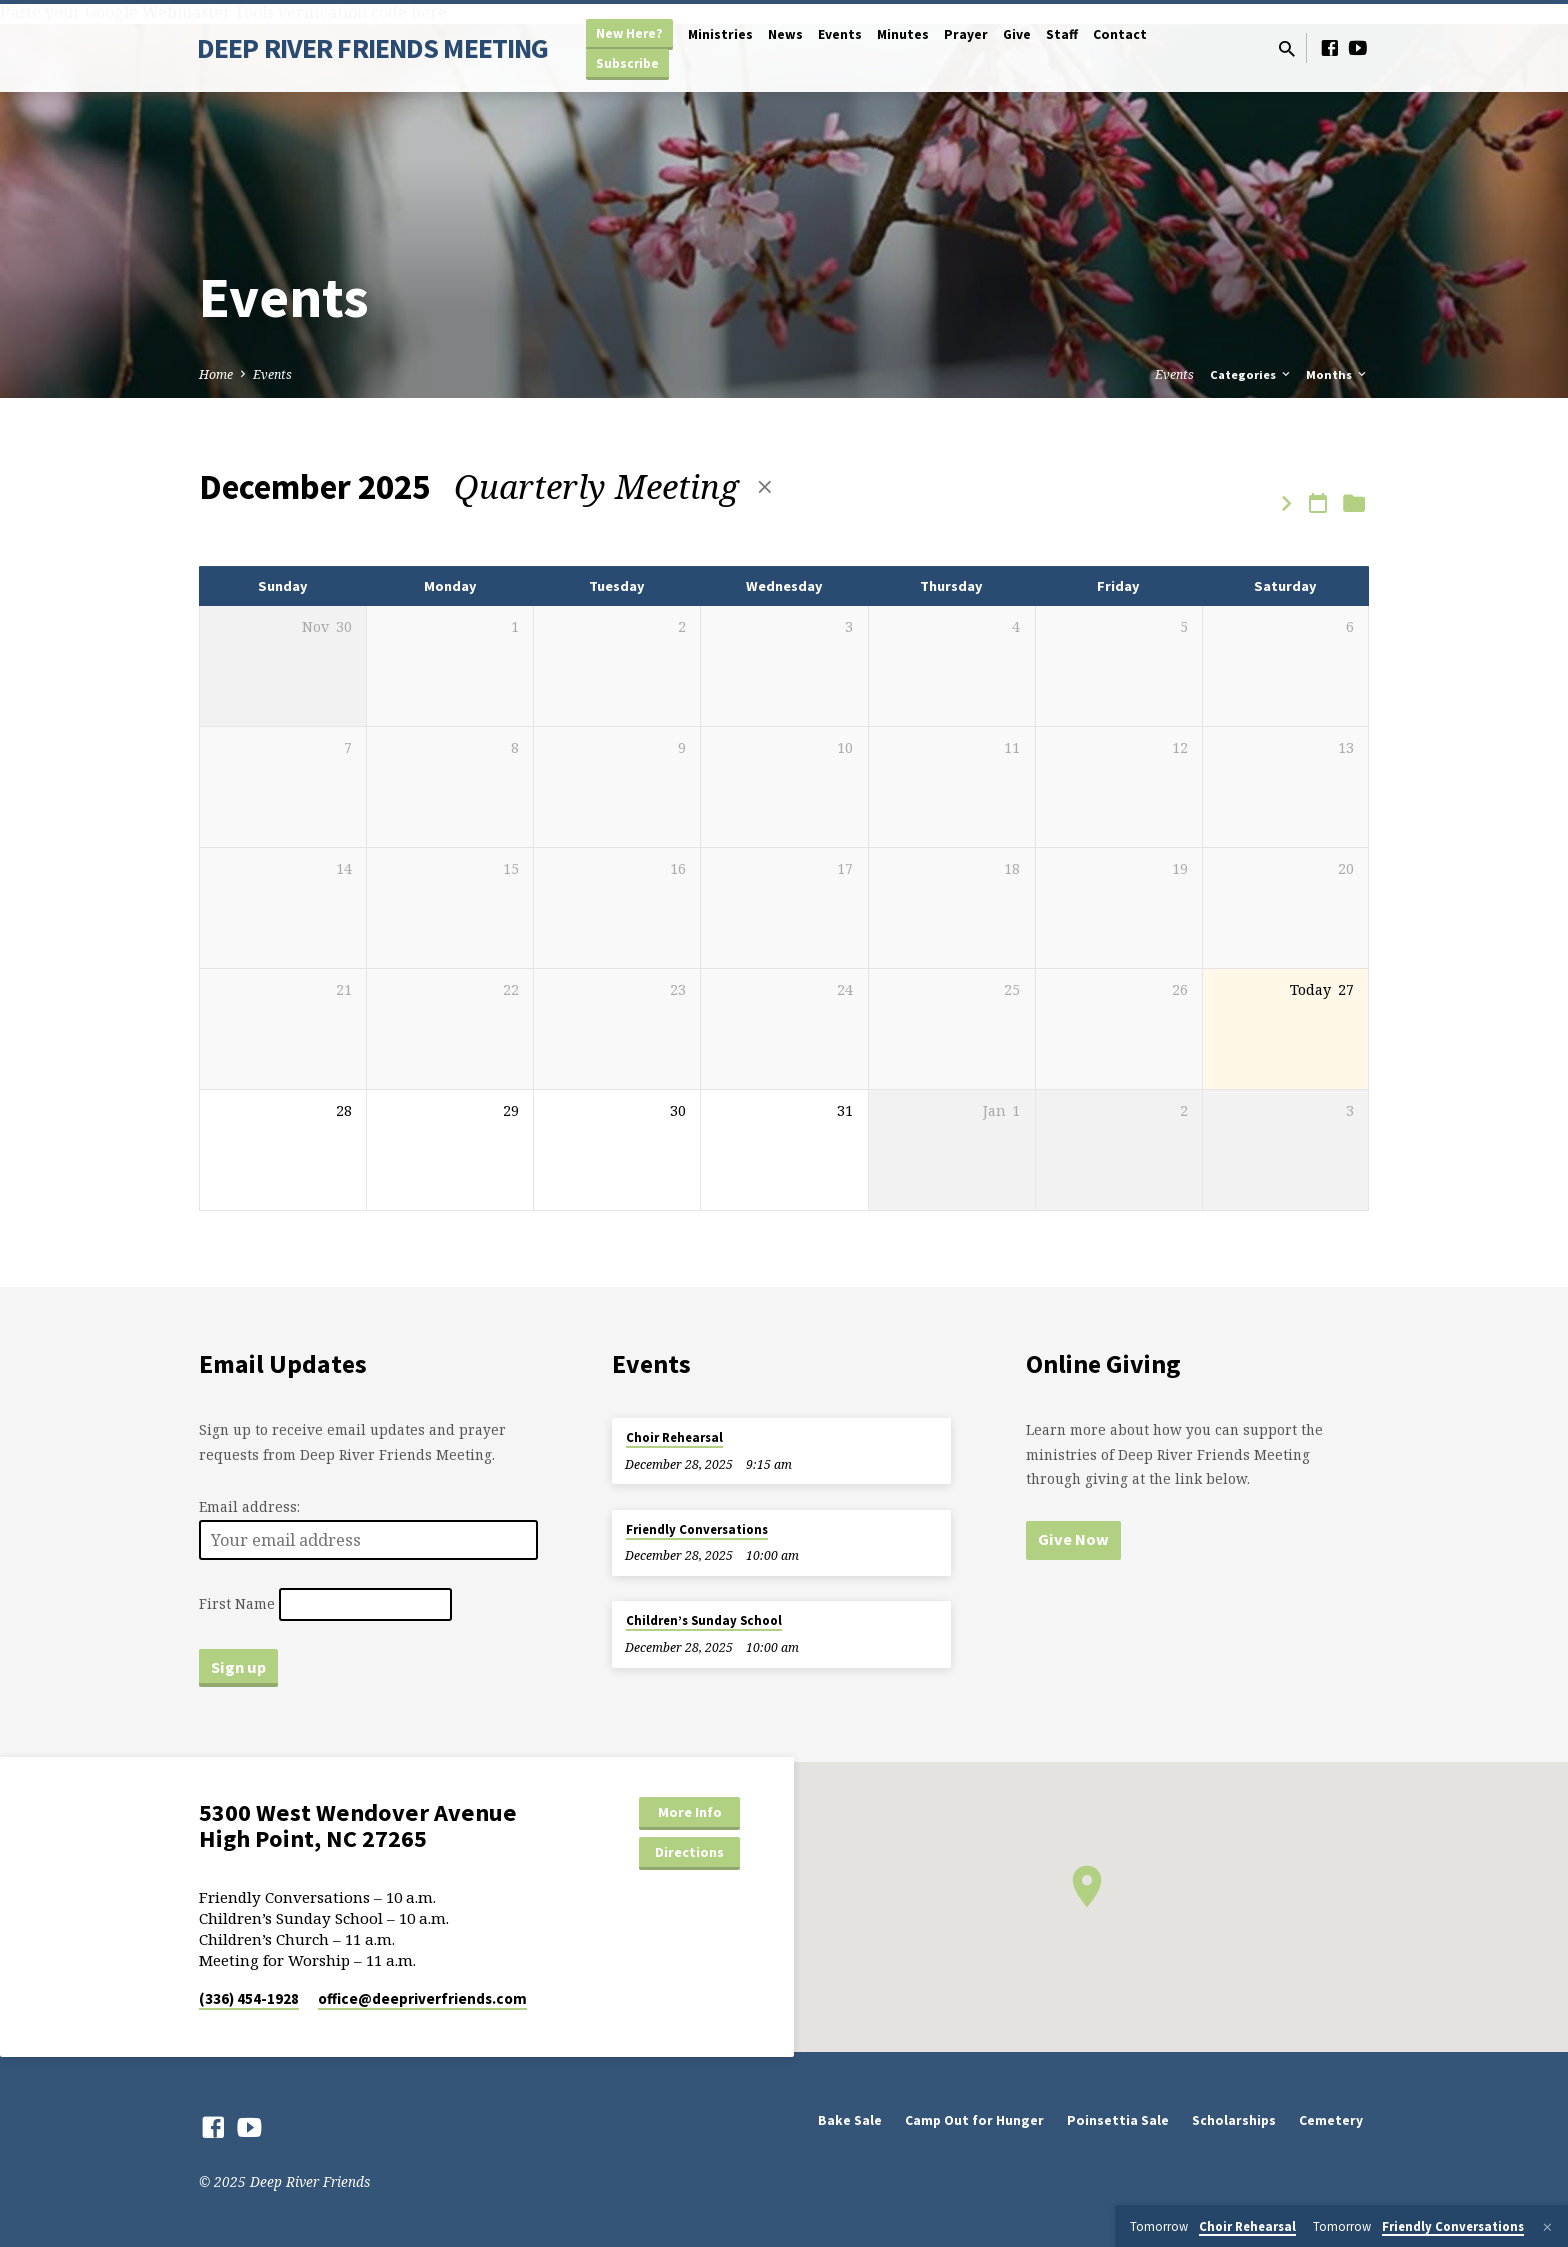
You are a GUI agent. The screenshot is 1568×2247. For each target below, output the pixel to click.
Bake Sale (850, 2120)
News (785, 34)
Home (216, 374)
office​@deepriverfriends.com (422, 1998)
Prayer (966, 34)
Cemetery (1331, 2120)
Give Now (1073, 1539)
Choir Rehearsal (674, 1437)
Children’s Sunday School (704, 1620)
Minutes (903, 34)
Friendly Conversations (697, 1529)
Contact (1120, 34)
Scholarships (1234, 2120)
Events (840, 34)
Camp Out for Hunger (974, 2120)
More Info (690, 1812)
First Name (237, 1604)
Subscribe (627, 63)
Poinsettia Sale (1118, 2120)
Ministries (720, 34)
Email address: (249, 1506)
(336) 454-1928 (249, 1998)
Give (1017, 34)
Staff (1062, 34)
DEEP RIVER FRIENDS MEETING (372, 48)
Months (1337, 374)
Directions (689, 1852)
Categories (1251, 374)
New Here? (629, 33)
